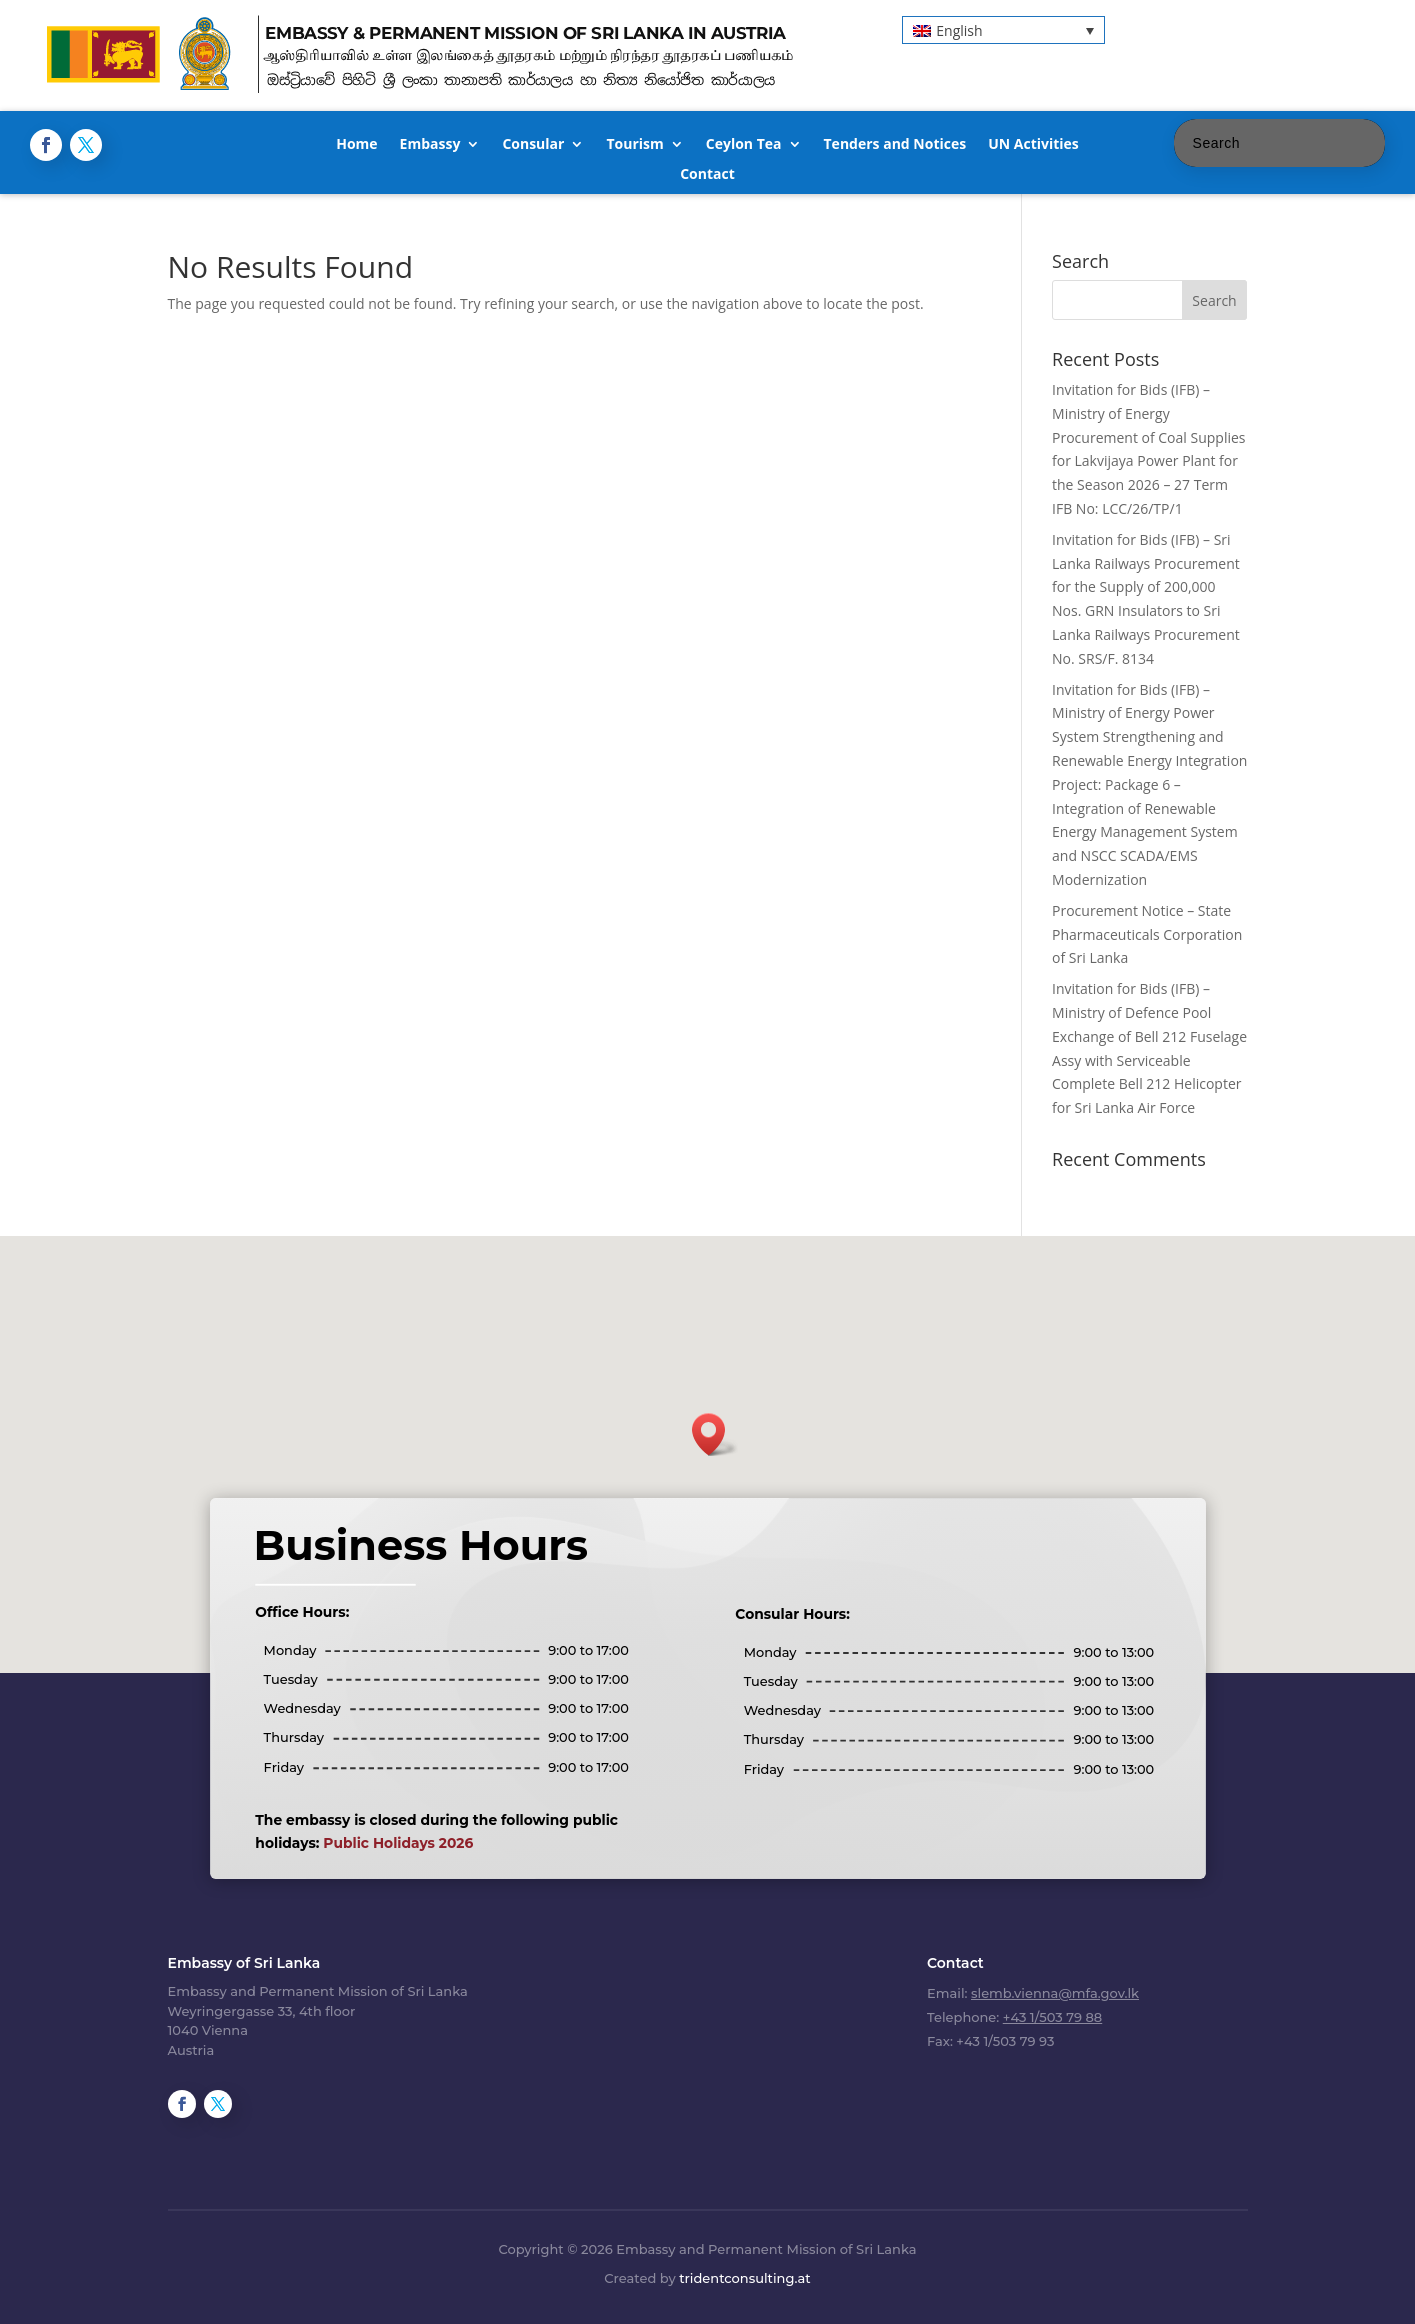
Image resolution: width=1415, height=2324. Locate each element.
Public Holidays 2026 (398, 1843)
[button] (1003, 29)
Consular (533, 145)
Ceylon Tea (744, 145)
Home (356, 145)
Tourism (634, 145)
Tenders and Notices (895, 145)
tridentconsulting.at (744, 2278)
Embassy (430, 145)
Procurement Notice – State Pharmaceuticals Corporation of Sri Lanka (1147, 934)
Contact (707, 175)
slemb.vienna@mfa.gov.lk (1055, 1993)
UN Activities (1033, 145)
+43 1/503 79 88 (1052, 2017)
